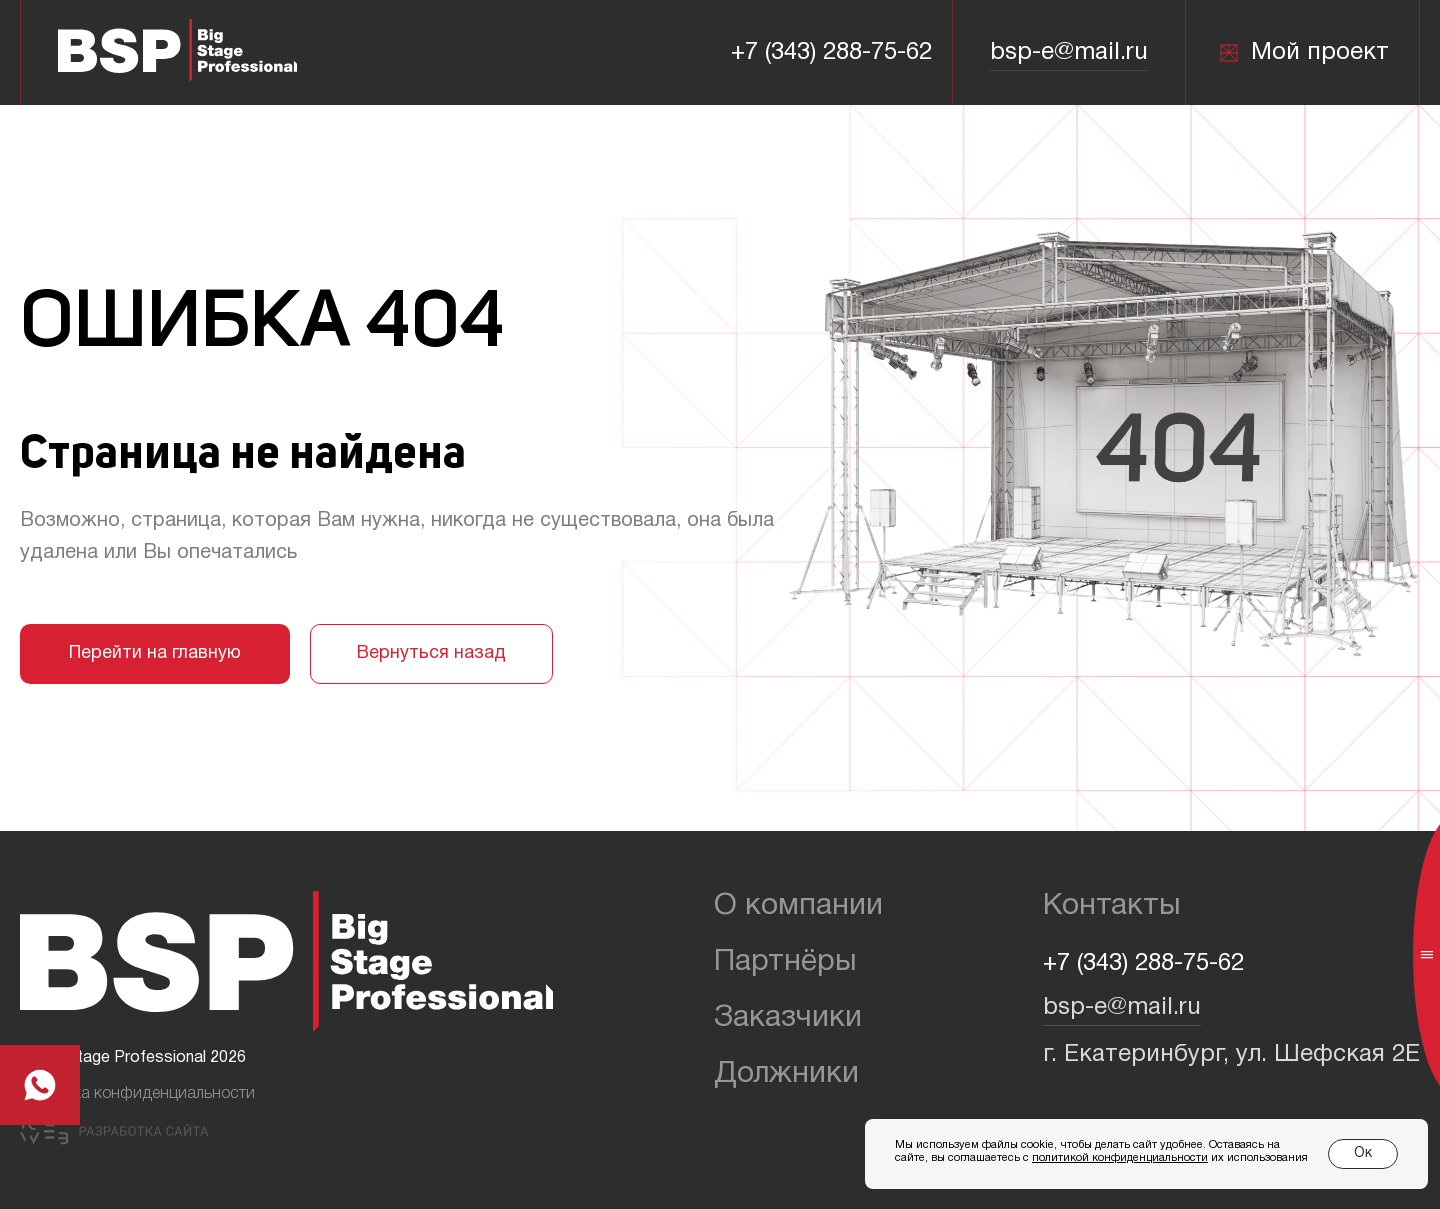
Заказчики (788, 1018)
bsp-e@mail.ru (1069, 53)
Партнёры (785, 962)
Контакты (1112, 906)
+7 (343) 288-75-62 (831, 53)
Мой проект (1303, 53)
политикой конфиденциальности (1120, 1158)
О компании (798, 906)
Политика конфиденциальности (137, 1094)
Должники (786, 1074)
